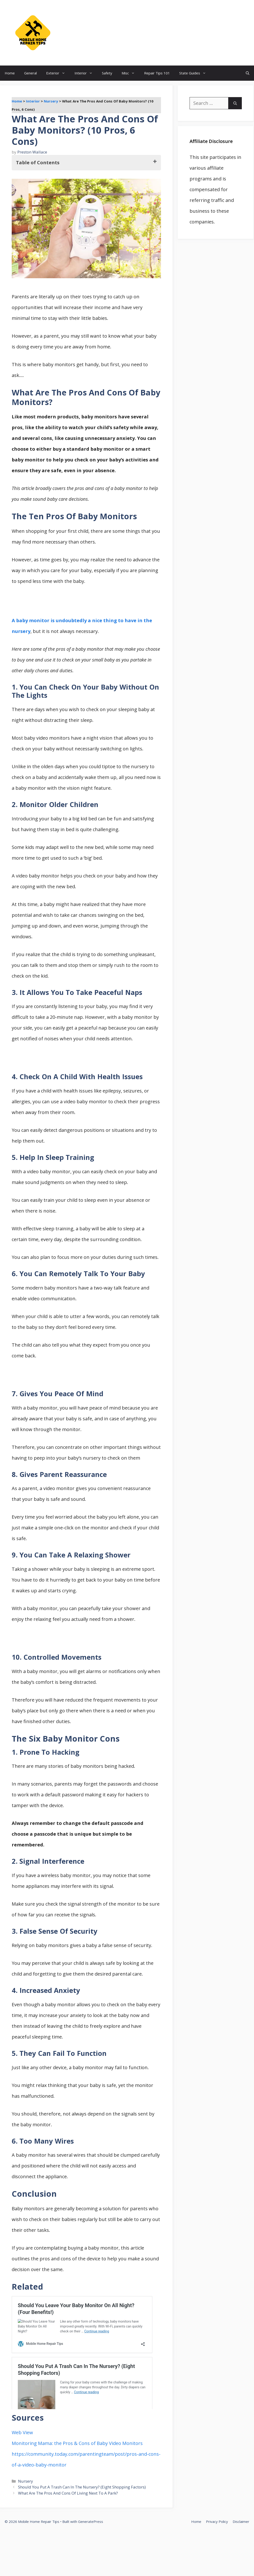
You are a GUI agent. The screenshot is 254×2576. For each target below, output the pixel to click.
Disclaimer (241, 2567)
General (30, 73)
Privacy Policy (217, 2567)
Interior (86, 73)
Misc (130, 73)
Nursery (25, 2526)
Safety (107, 73)
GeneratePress (90, 2567)
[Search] (235, 103)
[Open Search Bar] (247, 73)
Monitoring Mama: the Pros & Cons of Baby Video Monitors (77, 2489)
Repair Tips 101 (157, 73)
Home (10, 73)
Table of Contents (38, 162)
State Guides (195, 73)
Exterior (58, 73)
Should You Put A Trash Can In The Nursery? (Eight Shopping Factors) (82, 2532)
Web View (22, 2478)
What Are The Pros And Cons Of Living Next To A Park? (68, 2538)
